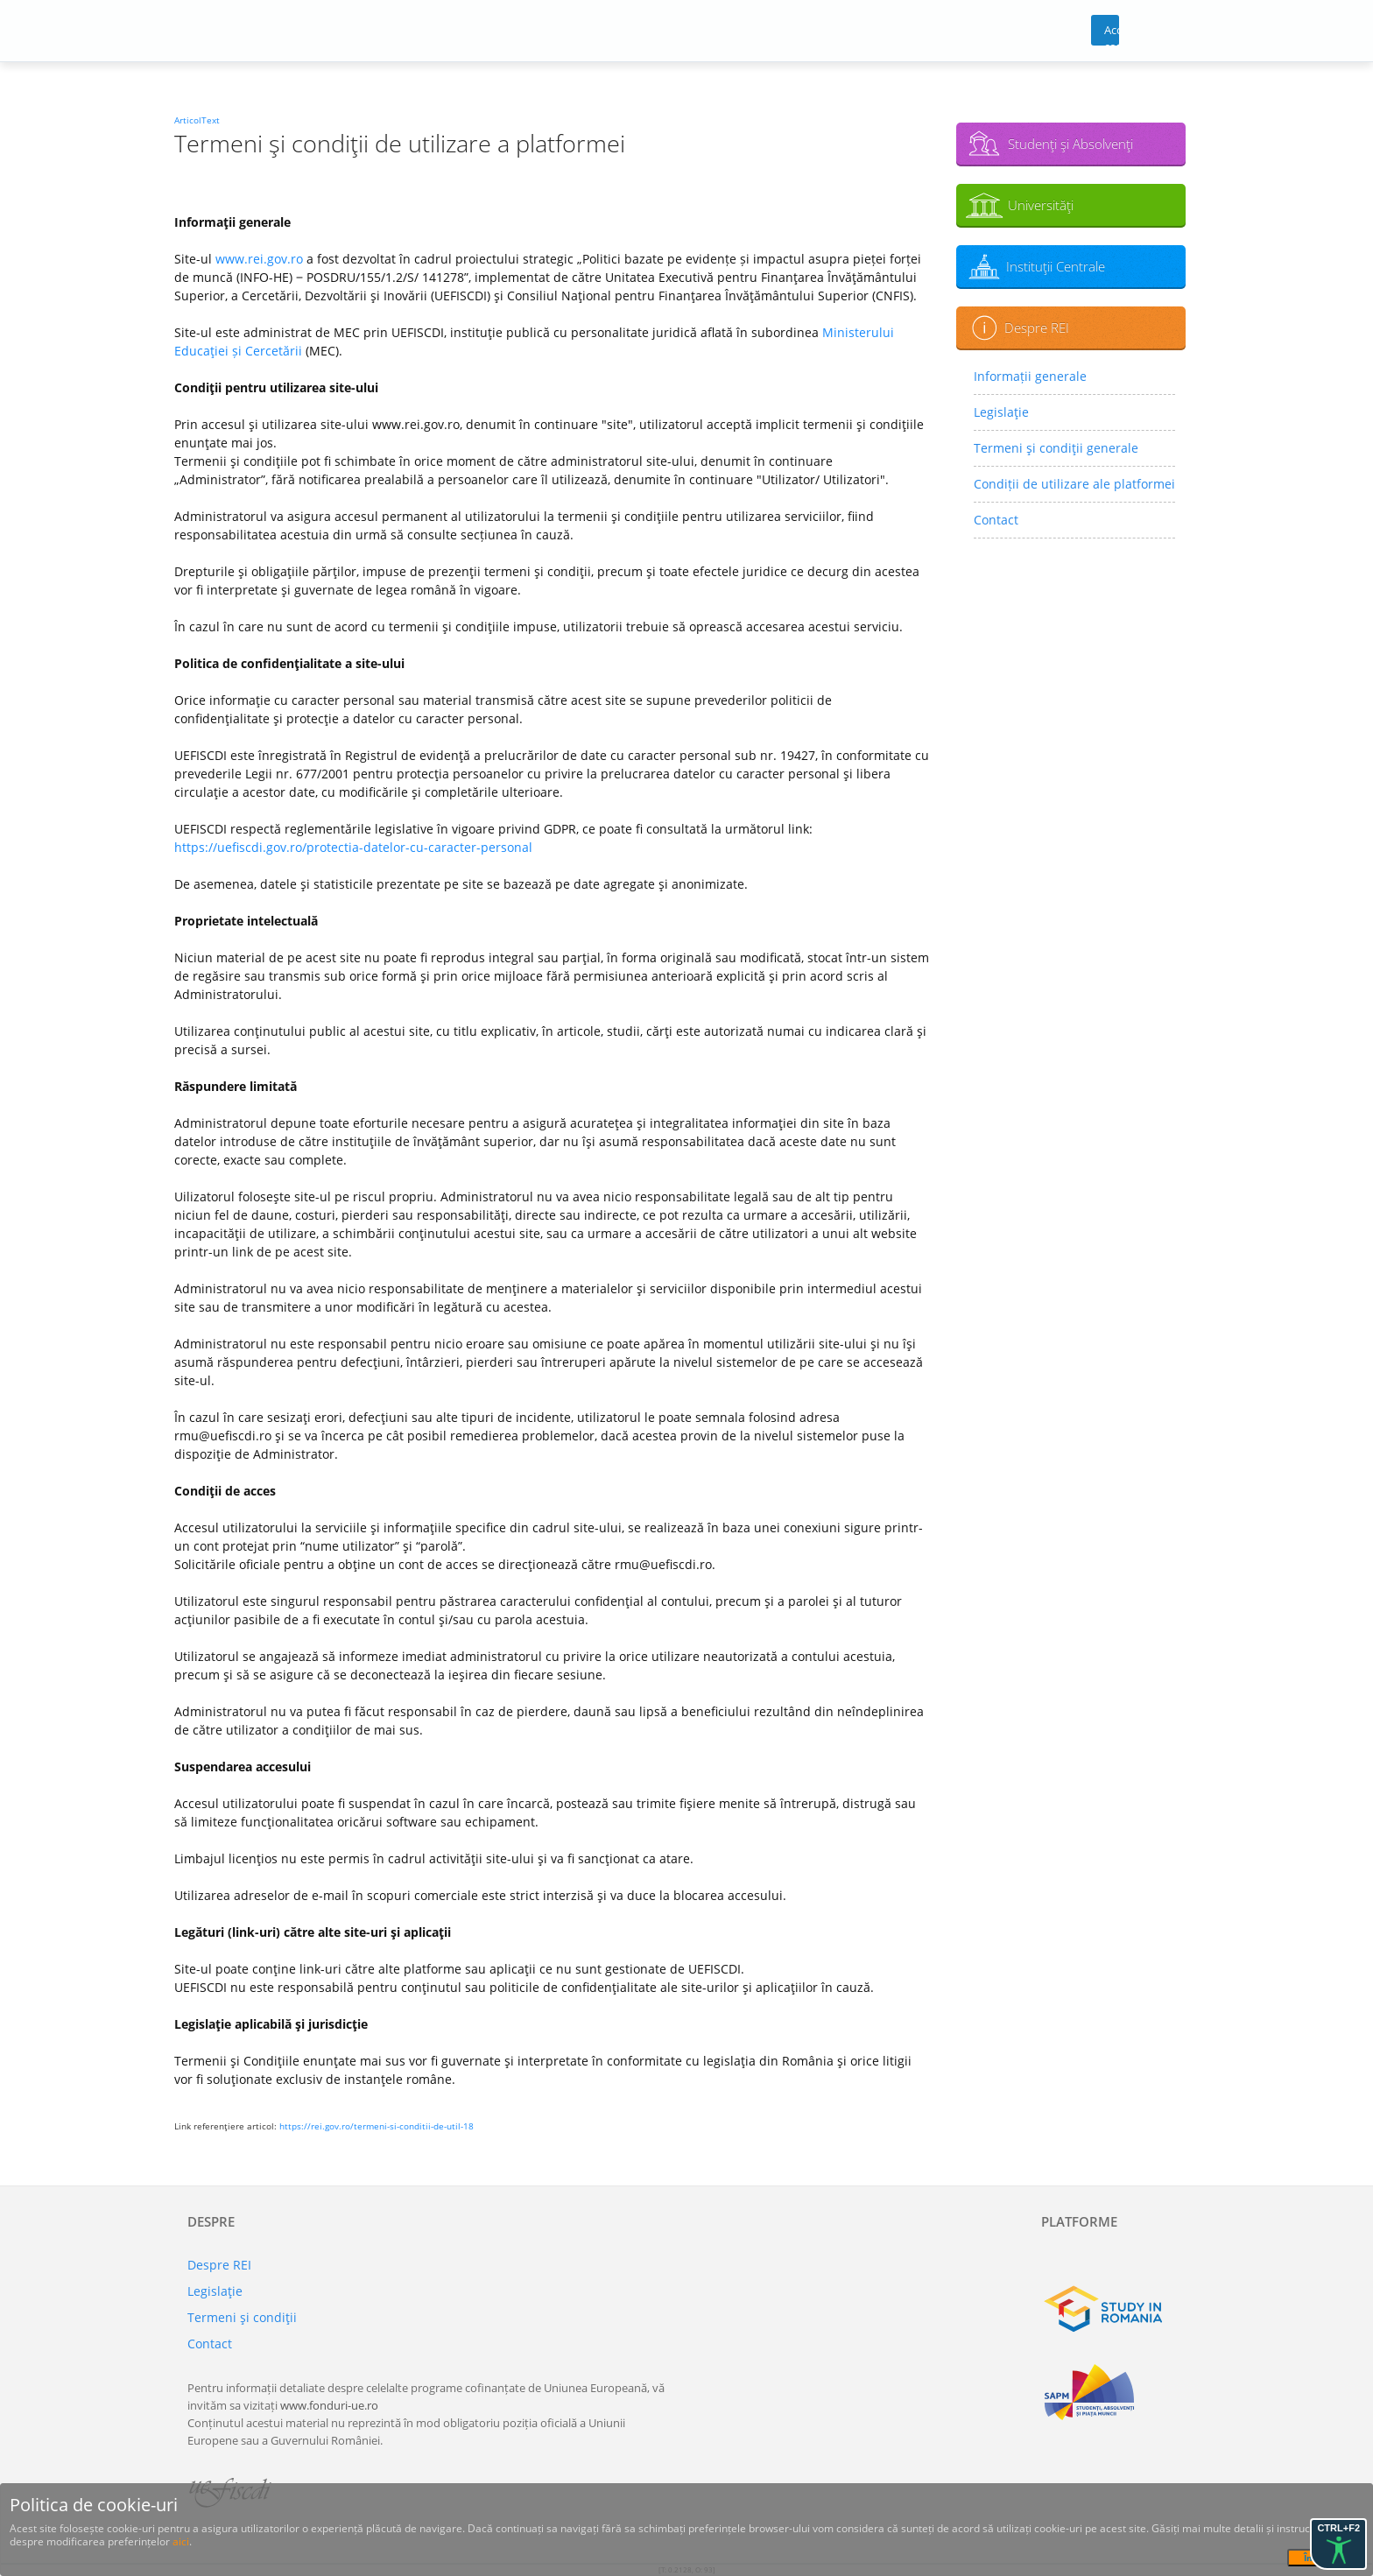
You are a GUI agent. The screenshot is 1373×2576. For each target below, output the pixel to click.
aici (181, 2541)
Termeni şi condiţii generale (1056, 448)
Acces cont (1111, 34)
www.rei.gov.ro (259, 258)
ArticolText (197, 120)
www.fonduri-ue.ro (329, 2405)
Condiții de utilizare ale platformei (1074, 483)
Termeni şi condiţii (242, 2317)
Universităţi (1041, 205)
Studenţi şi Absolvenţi (1070, 143)
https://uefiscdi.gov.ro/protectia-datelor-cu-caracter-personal (353, 847)
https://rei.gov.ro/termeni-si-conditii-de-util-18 (376, 2126)
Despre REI (1036, 327)
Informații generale (1030, 376)
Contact (996, 519)
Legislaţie (1001, 412)
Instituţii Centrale (1055, 266)
